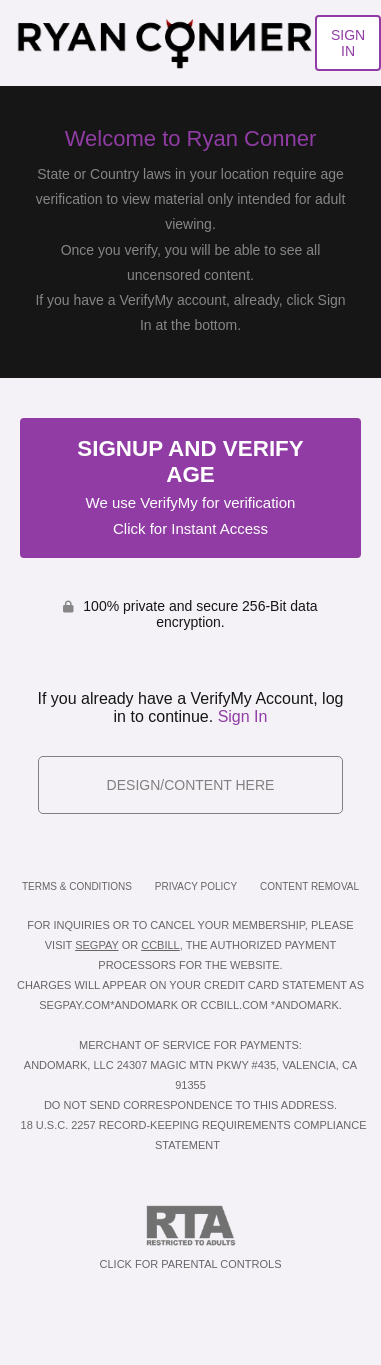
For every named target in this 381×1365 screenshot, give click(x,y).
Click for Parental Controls (191, 1237)
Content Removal (309, 886)
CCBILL (160, 945)
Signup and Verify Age (190, 486)
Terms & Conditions (77, 886)
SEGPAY (96, 945)
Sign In (243, 716)
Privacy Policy (196, 886)
